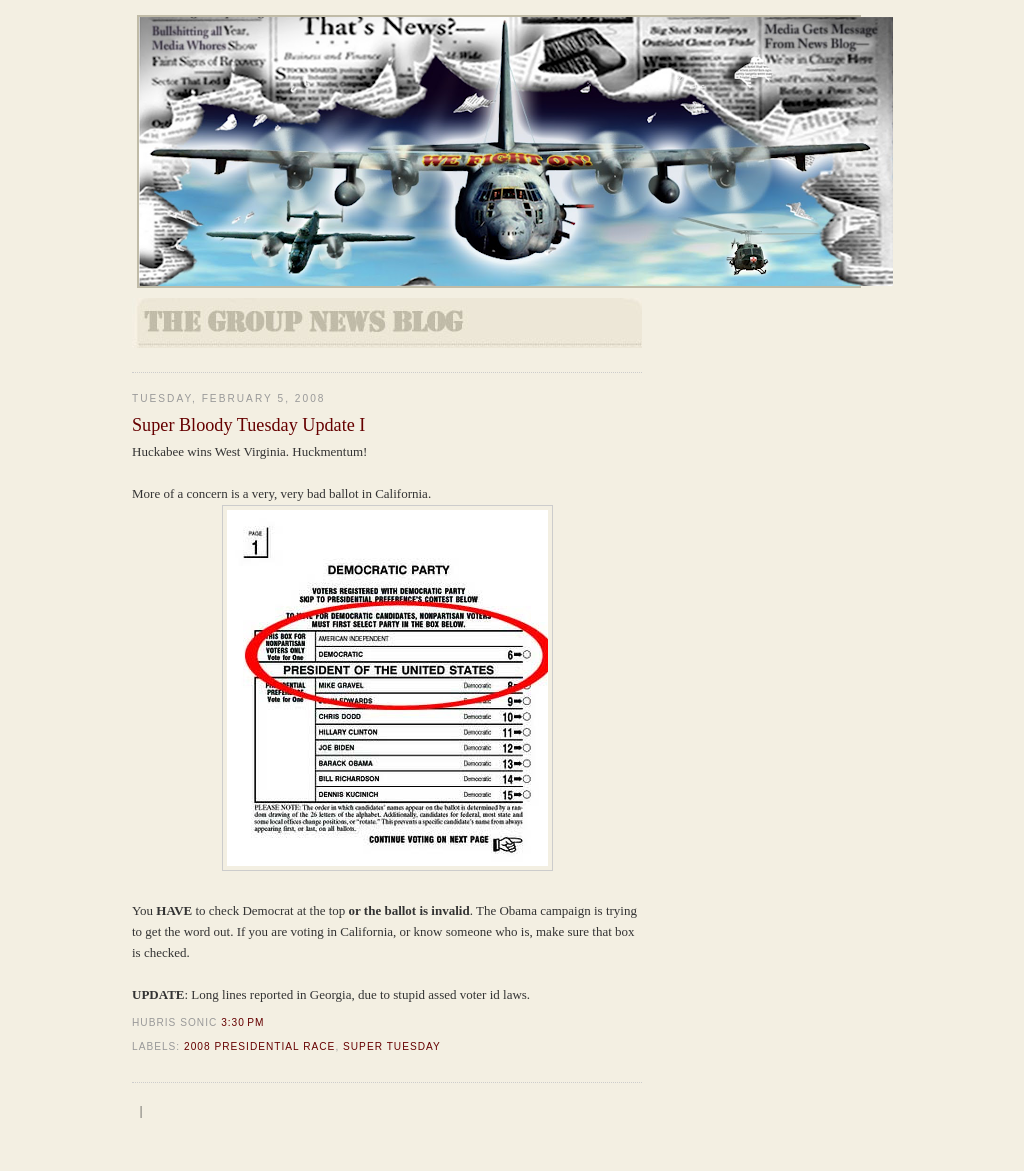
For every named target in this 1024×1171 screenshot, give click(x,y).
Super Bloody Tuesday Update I (248, 425)
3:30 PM (242, 1022)
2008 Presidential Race (259, 1046)
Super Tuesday (392, 1046)
